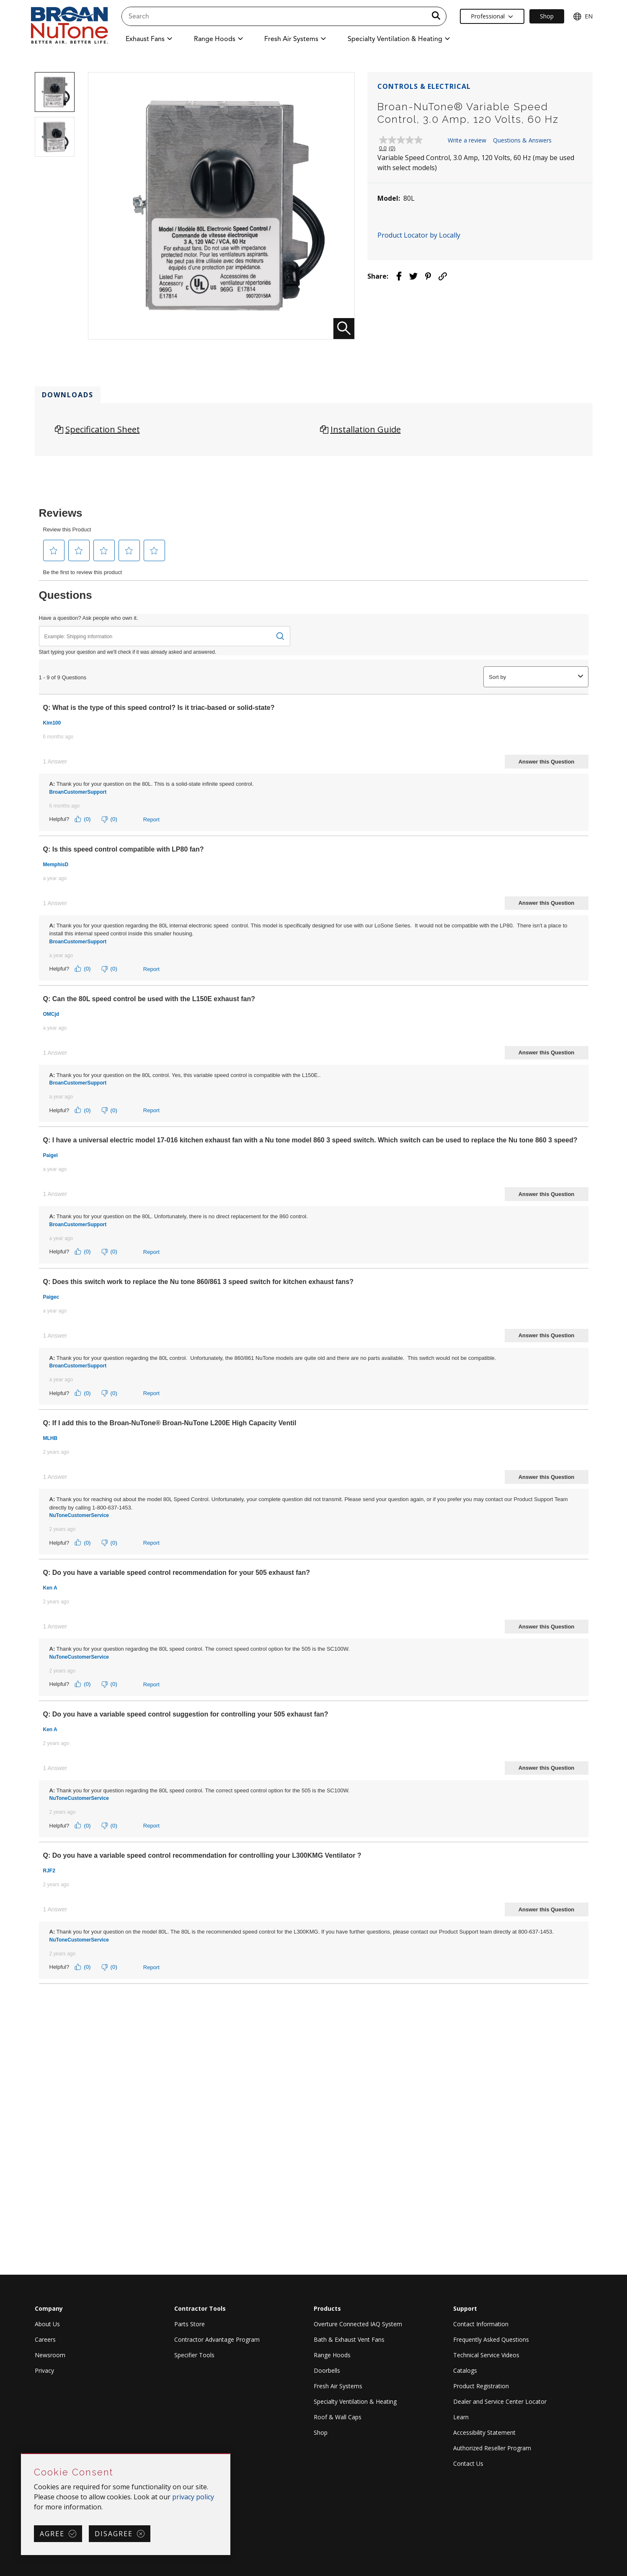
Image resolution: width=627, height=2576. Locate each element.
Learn (461, 2417)
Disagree (114, 2533)
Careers (45, 2339)
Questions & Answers (522, 140)
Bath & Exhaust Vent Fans (349, 2339)
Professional (492, 16)
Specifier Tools (194, 2355)
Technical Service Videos (486, 2355)
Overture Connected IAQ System (358, 2324)
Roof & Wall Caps (337, 2417)
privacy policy (193, 2496)
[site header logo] (69, 26)
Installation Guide (365, 429)
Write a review (467, 140)
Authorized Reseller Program (492, 2448)
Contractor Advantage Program (217, 2339)
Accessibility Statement (484, 2432)
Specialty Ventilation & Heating (355, 2401)
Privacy (44, 2370)
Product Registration (481, 2386)
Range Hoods (332, 2355)
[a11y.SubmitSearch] (436, 16)
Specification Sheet (102, 429)
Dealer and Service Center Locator (500, 2401)
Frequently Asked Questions (491, 2339)
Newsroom (50, 2355)
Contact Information (480, 2324)
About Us (47, 2324)
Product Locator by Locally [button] (418, 235)
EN (583, 16)
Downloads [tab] (67, 394)
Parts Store (189, 2324)
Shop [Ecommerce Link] (547, 16)
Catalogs (465, 2370)
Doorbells (327, 2370)
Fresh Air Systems (338, 2386)
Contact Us (468, 2463)
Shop (321, 2432)
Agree (52, 2533)
